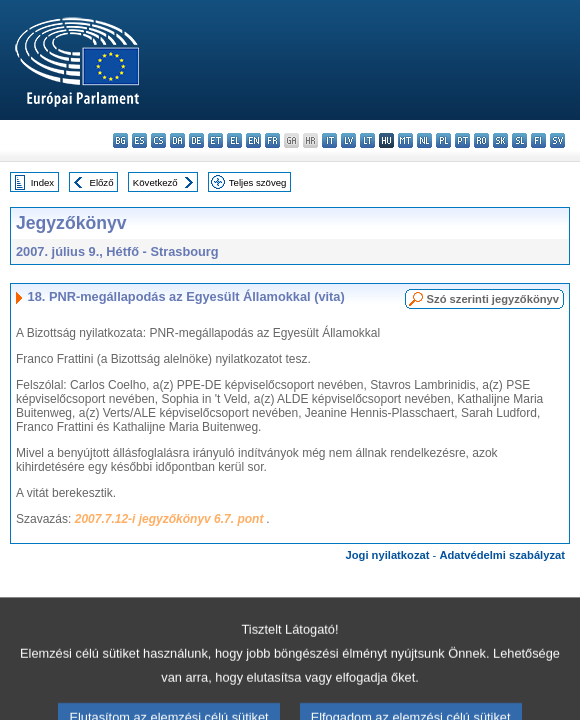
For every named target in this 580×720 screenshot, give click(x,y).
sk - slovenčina (500, 140)
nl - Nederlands (424, 140)
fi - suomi (538, 140)
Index (42, 182)
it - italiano (329, 140)
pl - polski (443, 140)
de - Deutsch (196, 140)
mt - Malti (405, 140)
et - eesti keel (215, 140)
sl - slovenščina (519, 140)
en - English (253, 140)
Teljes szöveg (258, 182)
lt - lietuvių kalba (367, 140)
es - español (139, 140)
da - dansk (177, 140)
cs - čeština (158, 140)
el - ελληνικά (234, 140)
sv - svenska (557, 140)
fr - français (272, 140)
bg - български (120, 140)
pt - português (462, 140)
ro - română (481, 140)
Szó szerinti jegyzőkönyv (493, 299)
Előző (102, 182)
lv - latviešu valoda (348, 140)
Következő (155, 182)
